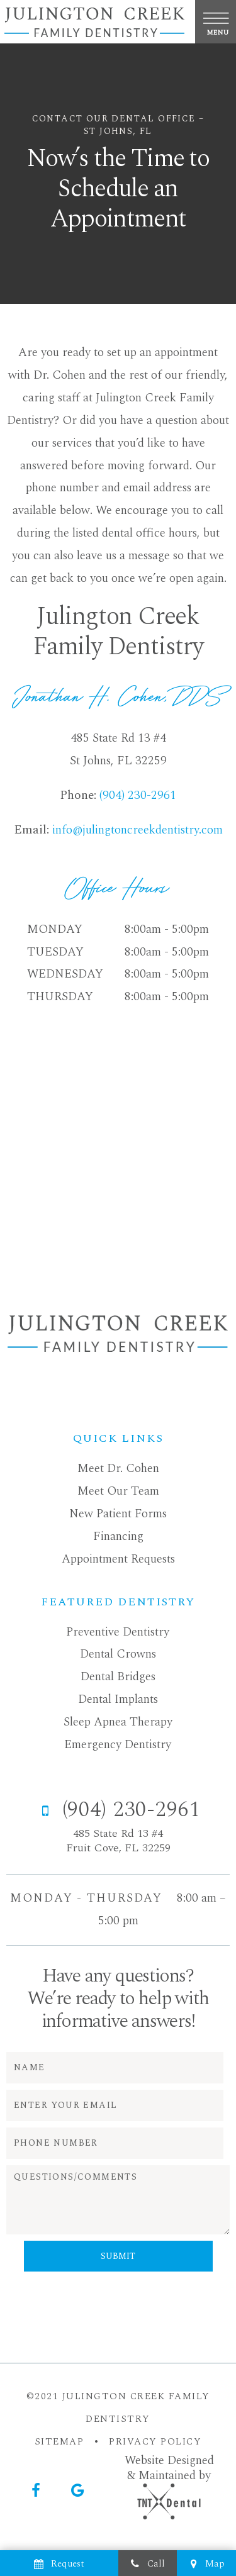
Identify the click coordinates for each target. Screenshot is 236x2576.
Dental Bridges (118, 1677)
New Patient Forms (118, 1514)
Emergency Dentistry (117, 1745)
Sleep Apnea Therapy (118, 1722)
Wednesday (65, 974)
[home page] (94, 21)
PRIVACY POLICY (155, 2441)
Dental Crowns (118, 1654)
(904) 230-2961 (137, 795)
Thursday (60, 997)
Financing (118, 1536)
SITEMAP (59, 2441)
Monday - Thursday (86, 1898)
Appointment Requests (118, 1559)
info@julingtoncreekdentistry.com (137, 830)
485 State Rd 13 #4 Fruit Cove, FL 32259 (118, 1840)
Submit (118, 2256)
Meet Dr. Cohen (118, 1468)
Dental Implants (118, 1699)
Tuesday (55, 952)
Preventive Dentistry (117, 1632)
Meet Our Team (118, 1491)
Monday (54, 929)
